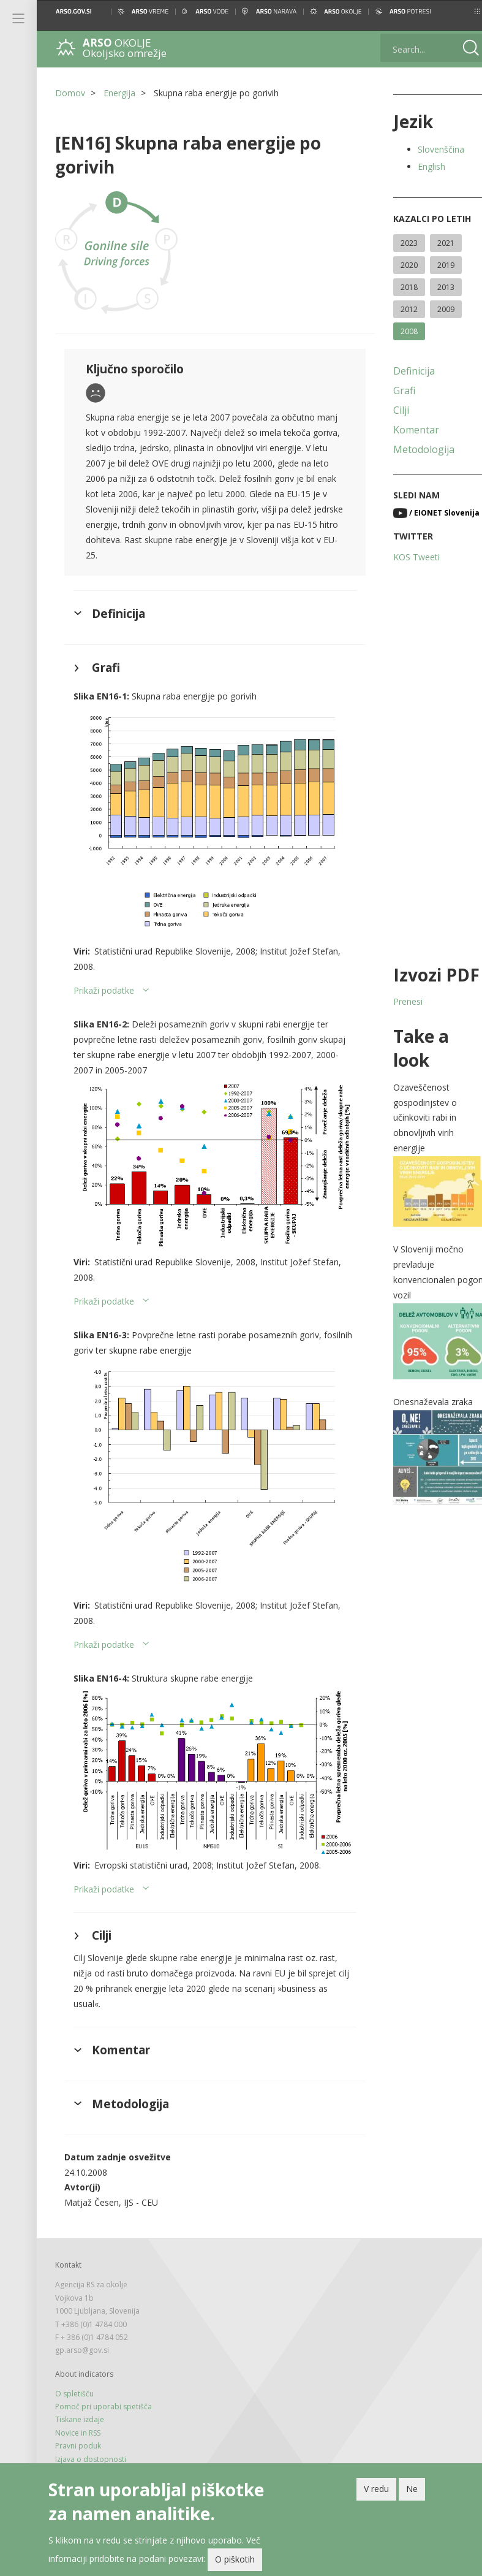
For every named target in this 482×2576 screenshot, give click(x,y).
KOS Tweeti (405, 557)
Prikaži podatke (103, 981)
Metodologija (412, 449)
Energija (119, 93)
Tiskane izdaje (79, 2387)
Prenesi (397, 1001)
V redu (376, 2490)
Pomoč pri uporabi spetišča (103, 2373)
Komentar (405, 429)
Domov (70, 93)
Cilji (390, 410)
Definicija (403, 371)
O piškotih (235, 2561)
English (420, 166)
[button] (462, 11)
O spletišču (74, 2360)
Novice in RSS (77, 2400)
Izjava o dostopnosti (90, 2426)
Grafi (393, 390)
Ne (412, 2490)
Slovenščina (430, 149)
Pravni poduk (78, 2413)
